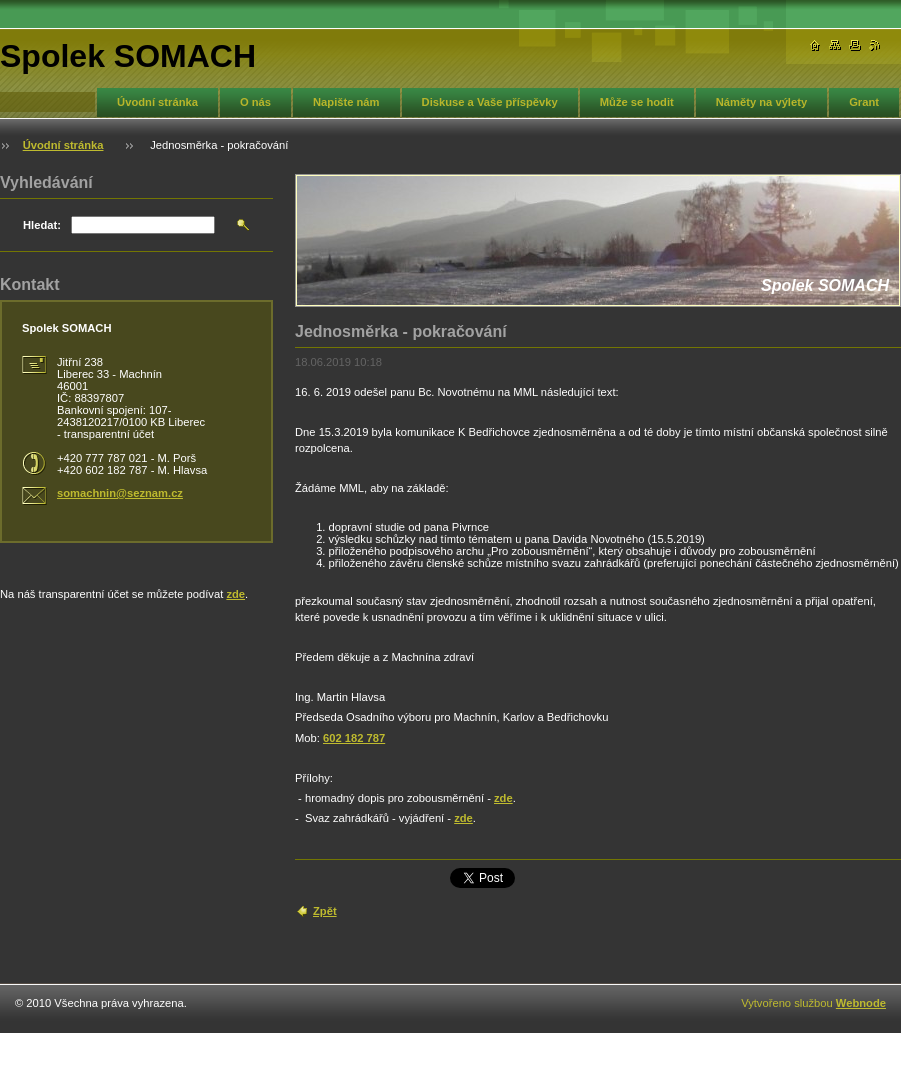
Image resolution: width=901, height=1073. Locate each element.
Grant (864, 102)
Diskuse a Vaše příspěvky (490, 102)
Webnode (861, 1003)
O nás (255, 102)
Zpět (325, 911)
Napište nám (346, 102)
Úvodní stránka (157, 102)
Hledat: (42, 225)
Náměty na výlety (761, 102)
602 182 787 (354, 738)
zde (503, 798)
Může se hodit (637, 102)
